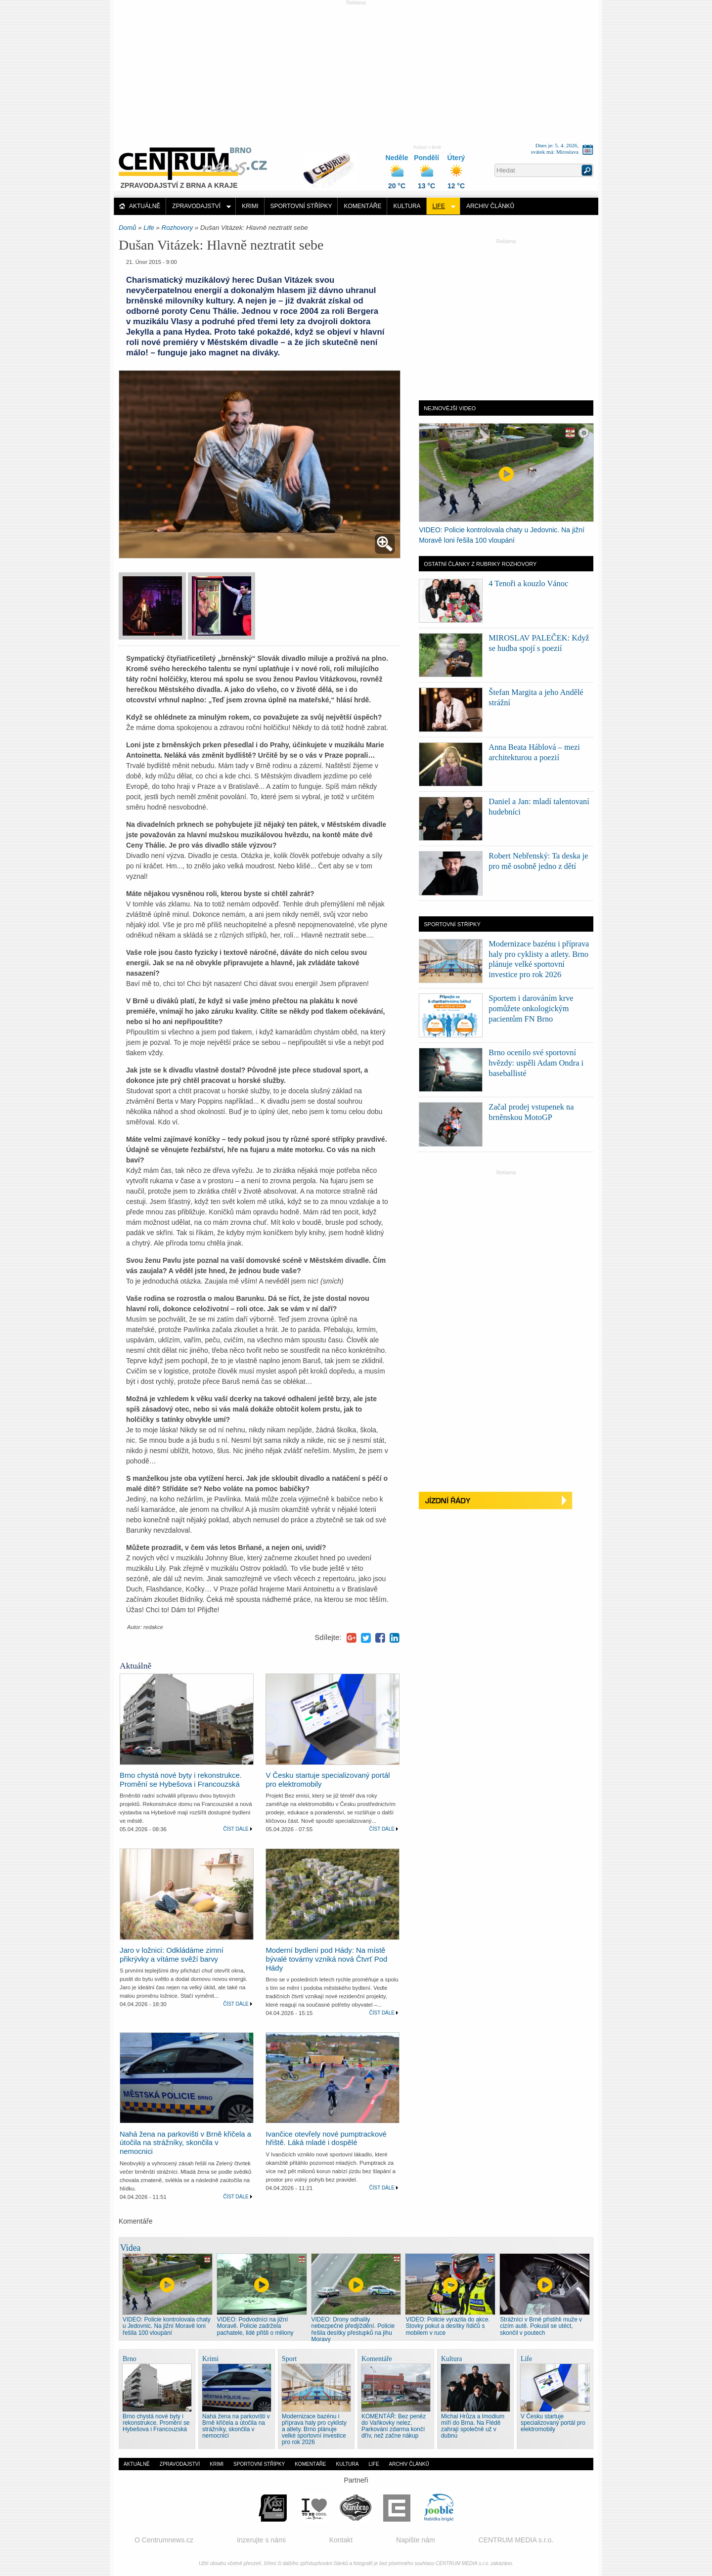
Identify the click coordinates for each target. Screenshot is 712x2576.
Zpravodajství (196, 206)
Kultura (406, 206)
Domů (127, 227)
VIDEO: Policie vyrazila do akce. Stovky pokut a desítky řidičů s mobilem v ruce (447, 2326)
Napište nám (415, 2540)
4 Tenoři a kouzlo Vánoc (528, 583)
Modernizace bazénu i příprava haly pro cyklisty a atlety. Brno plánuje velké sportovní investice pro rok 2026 (314, 2429)
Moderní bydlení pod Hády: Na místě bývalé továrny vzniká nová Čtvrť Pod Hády (326, 1959)
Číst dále (236, 1829)
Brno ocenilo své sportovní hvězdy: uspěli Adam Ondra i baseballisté (536, 1063)
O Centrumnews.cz (163, 2540)
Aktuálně (144, 206)
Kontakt (341, 2540)
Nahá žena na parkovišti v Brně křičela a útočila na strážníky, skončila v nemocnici (185, 2143)
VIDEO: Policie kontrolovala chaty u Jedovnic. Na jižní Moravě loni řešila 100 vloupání (167, 2326)
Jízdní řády (506, 1501)
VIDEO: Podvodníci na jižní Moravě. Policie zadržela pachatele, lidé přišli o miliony (255, 2326)
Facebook (380, 1638)
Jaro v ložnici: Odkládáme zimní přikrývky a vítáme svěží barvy (171, 1954)
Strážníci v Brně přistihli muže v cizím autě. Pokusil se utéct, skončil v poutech (541, 2326)
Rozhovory (177, 227)
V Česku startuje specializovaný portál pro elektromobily (553, 2423)
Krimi (250, 206)
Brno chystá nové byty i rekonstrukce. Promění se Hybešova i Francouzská (181, 1779)
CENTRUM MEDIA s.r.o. (516, 2540)
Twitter (366, 1638)
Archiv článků (490, 206)
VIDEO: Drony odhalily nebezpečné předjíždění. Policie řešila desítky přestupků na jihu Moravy (353, 2329)
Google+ (351, 1638)
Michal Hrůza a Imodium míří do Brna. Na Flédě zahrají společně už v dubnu (472, 2426)
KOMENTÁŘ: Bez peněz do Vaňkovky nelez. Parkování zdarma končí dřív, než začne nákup (393, 2426)
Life (439, 206)
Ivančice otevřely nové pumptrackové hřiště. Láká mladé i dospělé (326, 2138)
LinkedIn (395, 1638)
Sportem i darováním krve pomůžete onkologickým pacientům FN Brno (531, 1008)
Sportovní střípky (301, 206)
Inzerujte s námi (261, 2540)
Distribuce (332, 164)
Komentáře (362, 206)
